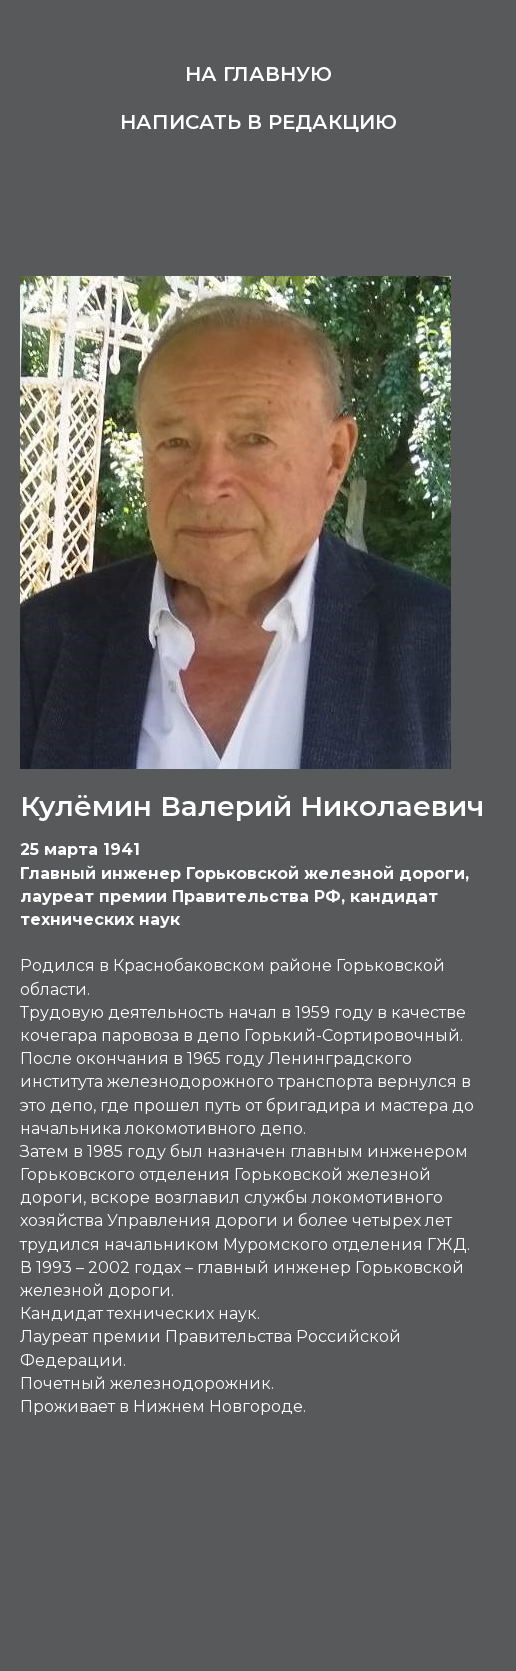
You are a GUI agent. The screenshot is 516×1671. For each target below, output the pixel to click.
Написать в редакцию (258, 122)
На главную (258, 74)
